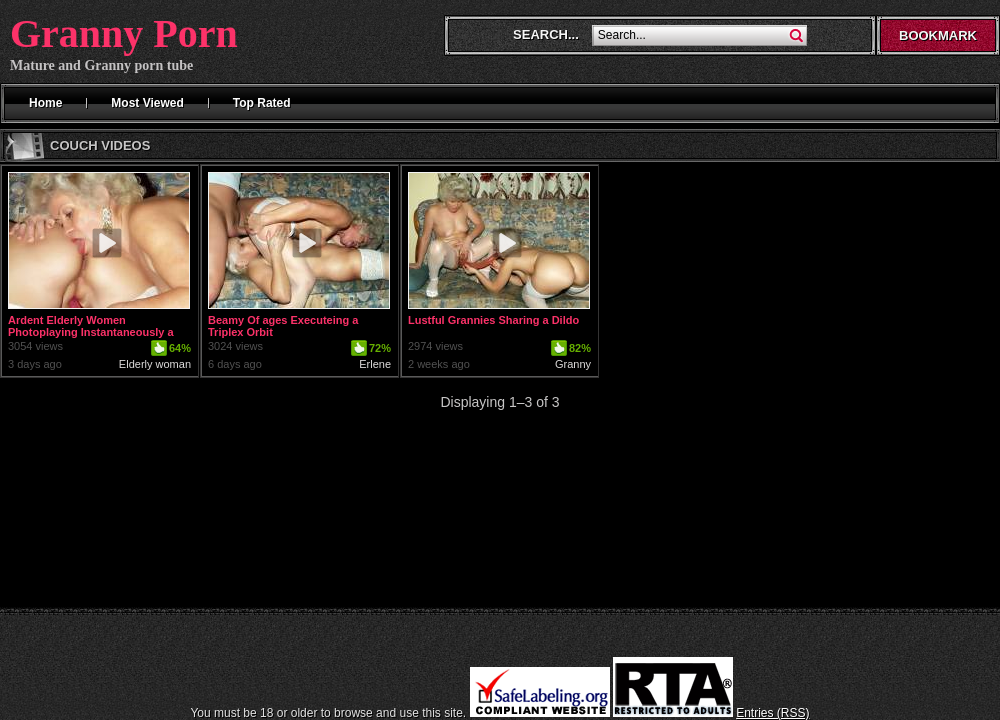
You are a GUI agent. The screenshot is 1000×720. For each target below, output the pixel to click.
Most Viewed (147, 103)
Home (45, 103)
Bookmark (938, 35)
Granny (573, 364)
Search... (546, 34)
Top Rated (262, 103)
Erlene (375, 364)
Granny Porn (124, 33)
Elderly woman (155, 364)
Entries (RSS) (772, 713)
